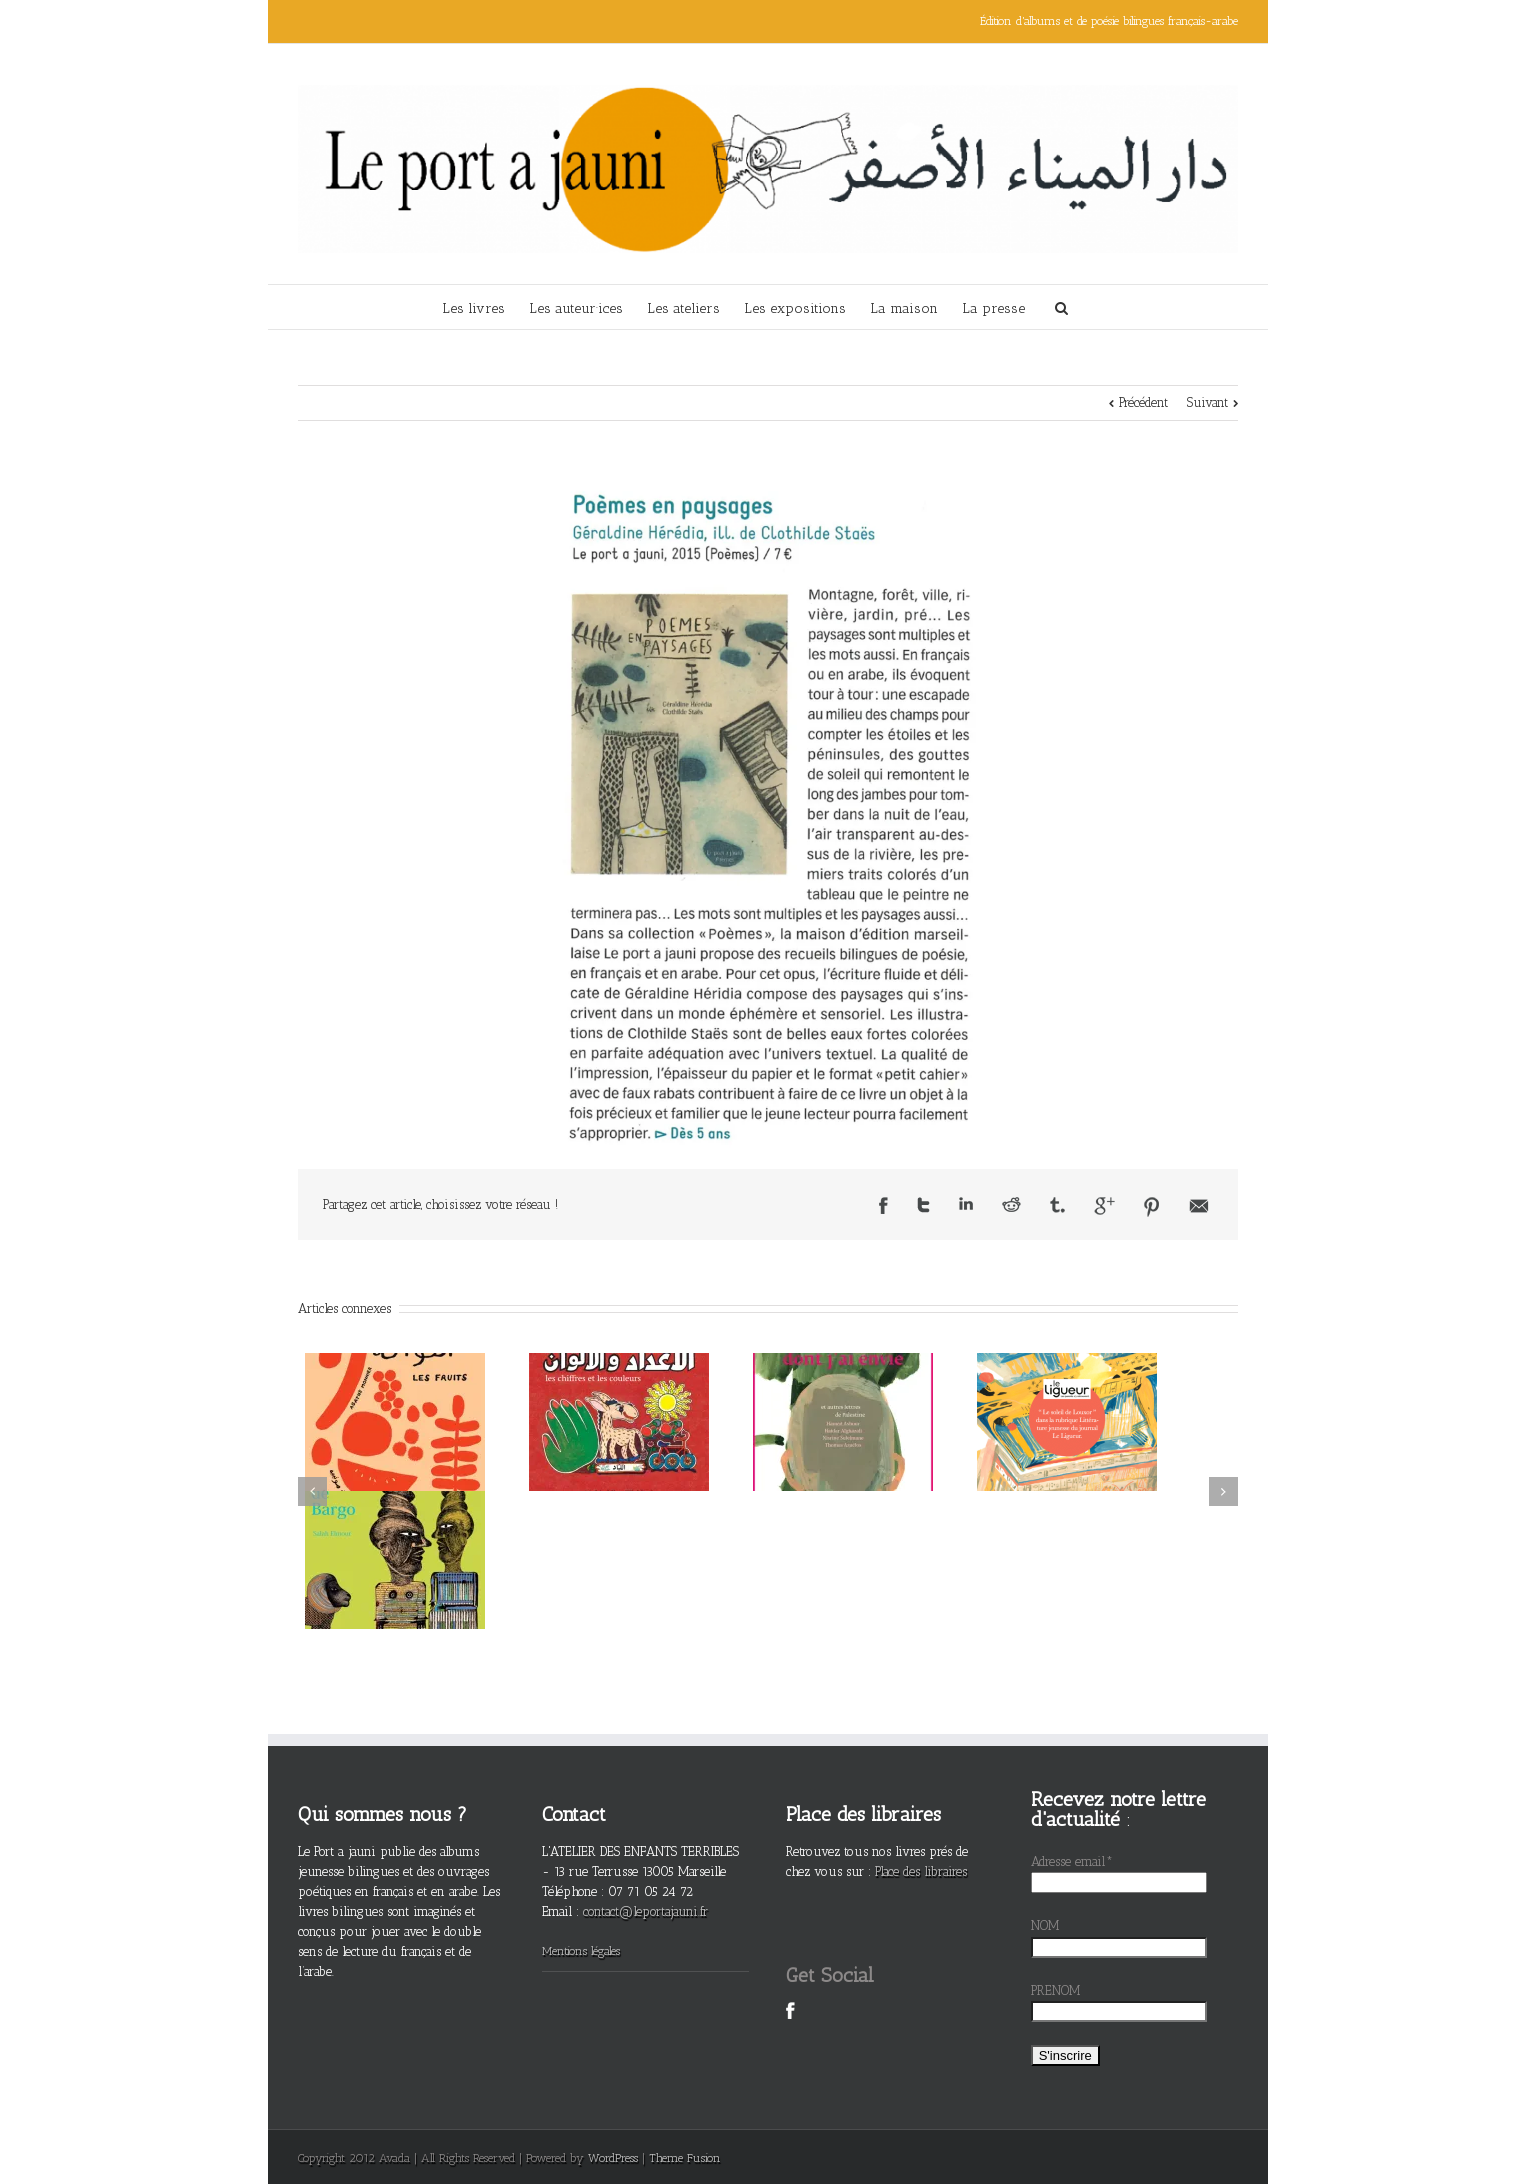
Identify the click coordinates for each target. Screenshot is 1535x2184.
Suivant (1207, 402)
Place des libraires (921, 1871)
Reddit (1011, 1204)
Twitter (923, 1205)
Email (1199, 1206)
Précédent (1143, 402)
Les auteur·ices (576, 308)
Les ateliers (683, 308)
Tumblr (1057, 1205)
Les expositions (795, 308)
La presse (993, 308)
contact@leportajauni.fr (645, 1911)
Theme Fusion (685, 2158)
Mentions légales (581, 1951)
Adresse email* (1072, 1861)
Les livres (473, 308)
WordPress (613, 2158)
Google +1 (1104, 1206)
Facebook (883, 1205)
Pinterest (1152, 1207)
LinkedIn (966, 1203)
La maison (904, 308)
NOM (1045, 1925)
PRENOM (1056, 1990)
